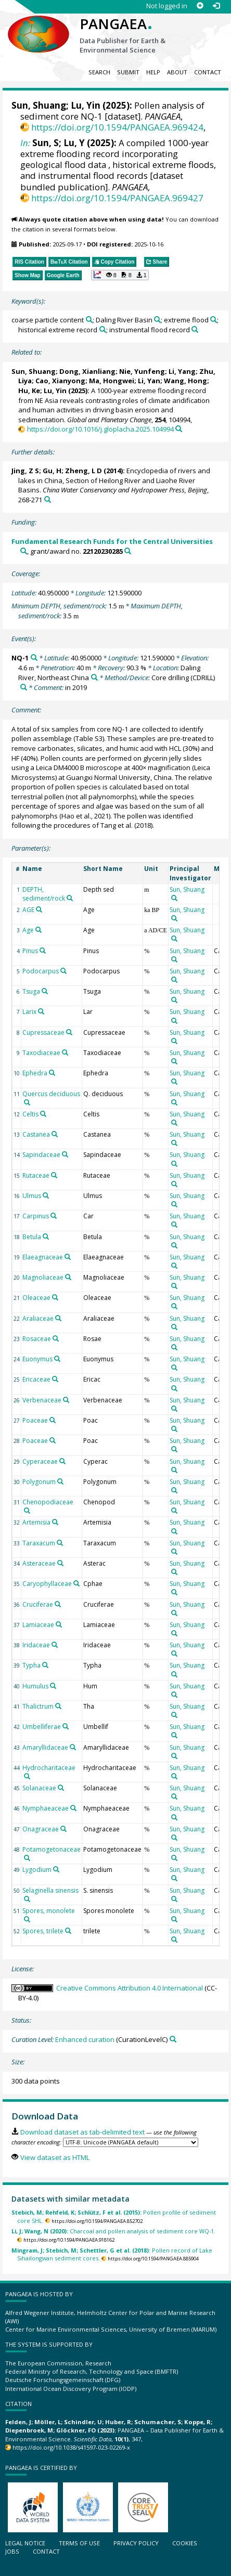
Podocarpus (40, 971)
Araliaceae (38, 1318)
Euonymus (37, 1359)
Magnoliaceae (42, 1277)
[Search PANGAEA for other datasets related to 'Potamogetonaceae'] (27, 1858)
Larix (29, 1011)
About (177, 72)
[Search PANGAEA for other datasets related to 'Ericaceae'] (55, 1379)
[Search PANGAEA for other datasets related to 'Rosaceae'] (56, 1338)
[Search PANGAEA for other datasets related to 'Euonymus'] (57, 1359)
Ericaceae (36, 1379)
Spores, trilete (42, 1931)
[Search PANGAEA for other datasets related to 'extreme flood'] (213, 319)
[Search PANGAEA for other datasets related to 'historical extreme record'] (102, 329)
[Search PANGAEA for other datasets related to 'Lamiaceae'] (59, 1624)
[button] (120, 275)
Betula (31, 1236)
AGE (28, 909)
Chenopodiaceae (47, 1502)
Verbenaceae (41, 1400)
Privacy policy (136, 2543)
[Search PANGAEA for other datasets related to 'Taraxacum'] (60, 1543)
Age (28, 930)
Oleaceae (36, 1297)
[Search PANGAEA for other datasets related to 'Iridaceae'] (55, 1645)
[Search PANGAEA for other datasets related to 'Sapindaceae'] (65, 1154)
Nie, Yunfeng (142, 371)
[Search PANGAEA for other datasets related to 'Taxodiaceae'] (65, 1052)
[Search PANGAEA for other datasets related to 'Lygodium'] (56, 1869)
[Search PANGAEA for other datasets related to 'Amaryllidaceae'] (73, 1747)
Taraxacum (38, 1543)
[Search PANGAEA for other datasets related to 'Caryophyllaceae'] (76, 1583)
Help (153, 72)
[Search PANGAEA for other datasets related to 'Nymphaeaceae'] (73, 1808)
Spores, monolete (48, 1910)
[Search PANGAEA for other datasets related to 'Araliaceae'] (58, 1318)
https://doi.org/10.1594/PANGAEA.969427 (117, 198)
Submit (128, 72)
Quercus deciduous (51, 1093)
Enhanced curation (84, 2039)
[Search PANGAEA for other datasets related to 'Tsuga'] (45, 991)
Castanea (36, 1134)
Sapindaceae (41, 1154)
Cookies (184, 2543)
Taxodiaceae (41, 1052)
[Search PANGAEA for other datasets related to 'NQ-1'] (34, 657)
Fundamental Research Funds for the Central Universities (112, 541)
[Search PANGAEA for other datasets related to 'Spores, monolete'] (27, 1919)
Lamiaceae (38, 1624)
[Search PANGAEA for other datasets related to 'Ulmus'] (46, 1195)
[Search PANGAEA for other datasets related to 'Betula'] (46, 1236)
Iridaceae (36, 1645)
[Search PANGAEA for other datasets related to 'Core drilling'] (23, 687)
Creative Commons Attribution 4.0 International (129, 1988)
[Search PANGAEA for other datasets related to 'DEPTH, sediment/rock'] (70, 898)
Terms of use (79, 2543)
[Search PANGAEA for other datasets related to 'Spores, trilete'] (68, 1931)
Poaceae (35, 1420)
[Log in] (216, 6)
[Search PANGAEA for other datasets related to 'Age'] (38, 930)
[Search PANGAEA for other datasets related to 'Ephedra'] (52, 1073)
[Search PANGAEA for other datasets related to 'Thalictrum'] (58, 1706)
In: (25, 143)
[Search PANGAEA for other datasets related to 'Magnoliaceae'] (68, 1277)
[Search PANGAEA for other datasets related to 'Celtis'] (43, 1114)
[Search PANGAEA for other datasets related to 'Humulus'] (53, 1686)
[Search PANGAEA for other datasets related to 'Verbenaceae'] (66, 1400)
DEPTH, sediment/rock (43, 894)
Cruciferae (37, 1604)
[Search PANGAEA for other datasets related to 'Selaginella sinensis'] (27, 1899)
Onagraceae (40, 1829)
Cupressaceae (43, 1032)
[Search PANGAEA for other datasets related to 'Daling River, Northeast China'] (94, 677)
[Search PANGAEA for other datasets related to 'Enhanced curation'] (173, 2039)
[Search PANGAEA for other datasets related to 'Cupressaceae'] (69, 1032)
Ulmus (31, 1195)
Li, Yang (182, 371)
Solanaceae (39, 1788)
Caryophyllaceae (47, 1583)
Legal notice (25, 2543)
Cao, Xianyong (60, 380)
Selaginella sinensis (50, 1890)
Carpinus (35, 1216)
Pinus (30, 950)
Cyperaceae (40, 1461)
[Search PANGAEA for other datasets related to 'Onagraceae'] (63, 1829)
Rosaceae (36, 1338)
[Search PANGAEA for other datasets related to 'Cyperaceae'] (62, 1461)
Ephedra (34, 1073)
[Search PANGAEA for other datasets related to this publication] (178, 428)
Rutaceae (35, 1175)
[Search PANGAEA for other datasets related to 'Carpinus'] (53, 1216)
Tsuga (31, 991)
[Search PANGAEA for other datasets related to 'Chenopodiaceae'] (27, 1510)
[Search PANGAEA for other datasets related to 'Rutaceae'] (54, 1175)
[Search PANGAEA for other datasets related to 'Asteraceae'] (60, 1563)
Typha (31, 1665)
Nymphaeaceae (45, 1808)
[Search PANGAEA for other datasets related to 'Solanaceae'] (61, 1788)
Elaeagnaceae (42, 1257)
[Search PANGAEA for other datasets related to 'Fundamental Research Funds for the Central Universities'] (23, 551)
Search (99, 72)
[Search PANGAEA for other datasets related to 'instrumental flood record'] (194, 329)
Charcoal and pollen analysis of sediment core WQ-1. (113, 2231)
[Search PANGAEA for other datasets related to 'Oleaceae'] (55, 1297)
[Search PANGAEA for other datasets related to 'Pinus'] (43, 950)
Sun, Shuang (38, 105)
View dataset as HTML (54, 2157)
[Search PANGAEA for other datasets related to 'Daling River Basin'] (157, 319)
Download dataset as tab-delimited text (82, 2132)
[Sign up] (200, 6)
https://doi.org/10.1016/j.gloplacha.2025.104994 (100, 429)
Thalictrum (38, 1706)
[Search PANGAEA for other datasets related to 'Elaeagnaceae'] (68, 1257)
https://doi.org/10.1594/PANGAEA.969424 (117, 127)
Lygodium (37, 1869)
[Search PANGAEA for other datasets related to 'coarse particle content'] (89, 319)
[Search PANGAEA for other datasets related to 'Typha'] (45, 1665)
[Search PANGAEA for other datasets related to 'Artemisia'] (55, 1522)
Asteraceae (39, 1563)
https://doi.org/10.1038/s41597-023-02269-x (71, 2447)
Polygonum (39, 1481)
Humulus (35, 1686)
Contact (207, 72)
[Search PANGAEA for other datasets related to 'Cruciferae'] (58, 1604)
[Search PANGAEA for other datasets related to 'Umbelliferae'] (65, 1726)
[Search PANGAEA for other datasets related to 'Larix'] (41, 1011)
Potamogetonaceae (51, 1849)
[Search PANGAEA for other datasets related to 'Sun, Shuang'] (174, 898)
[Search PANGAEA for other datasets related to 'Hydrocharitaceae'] (27, 1776)
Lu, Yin (85, 105)
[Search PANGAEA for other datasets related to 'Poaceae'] (52, 1420)
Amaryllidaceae (45, 1747)
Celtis (30, 1114)
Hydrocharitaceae (48, 1767)
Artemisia (36, 1522)
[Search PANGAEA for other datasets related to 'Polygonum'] (60, 1481)
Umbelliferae (41, 1726)
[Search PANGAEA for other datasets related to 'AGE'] (39, 909)
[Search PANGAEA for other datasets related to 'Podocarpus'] (63, 971)
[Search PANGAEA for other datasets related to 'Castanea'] (55, 1134)
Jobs (12, 2551)
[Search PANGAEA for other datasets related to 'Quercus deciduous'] (27, 1102)
